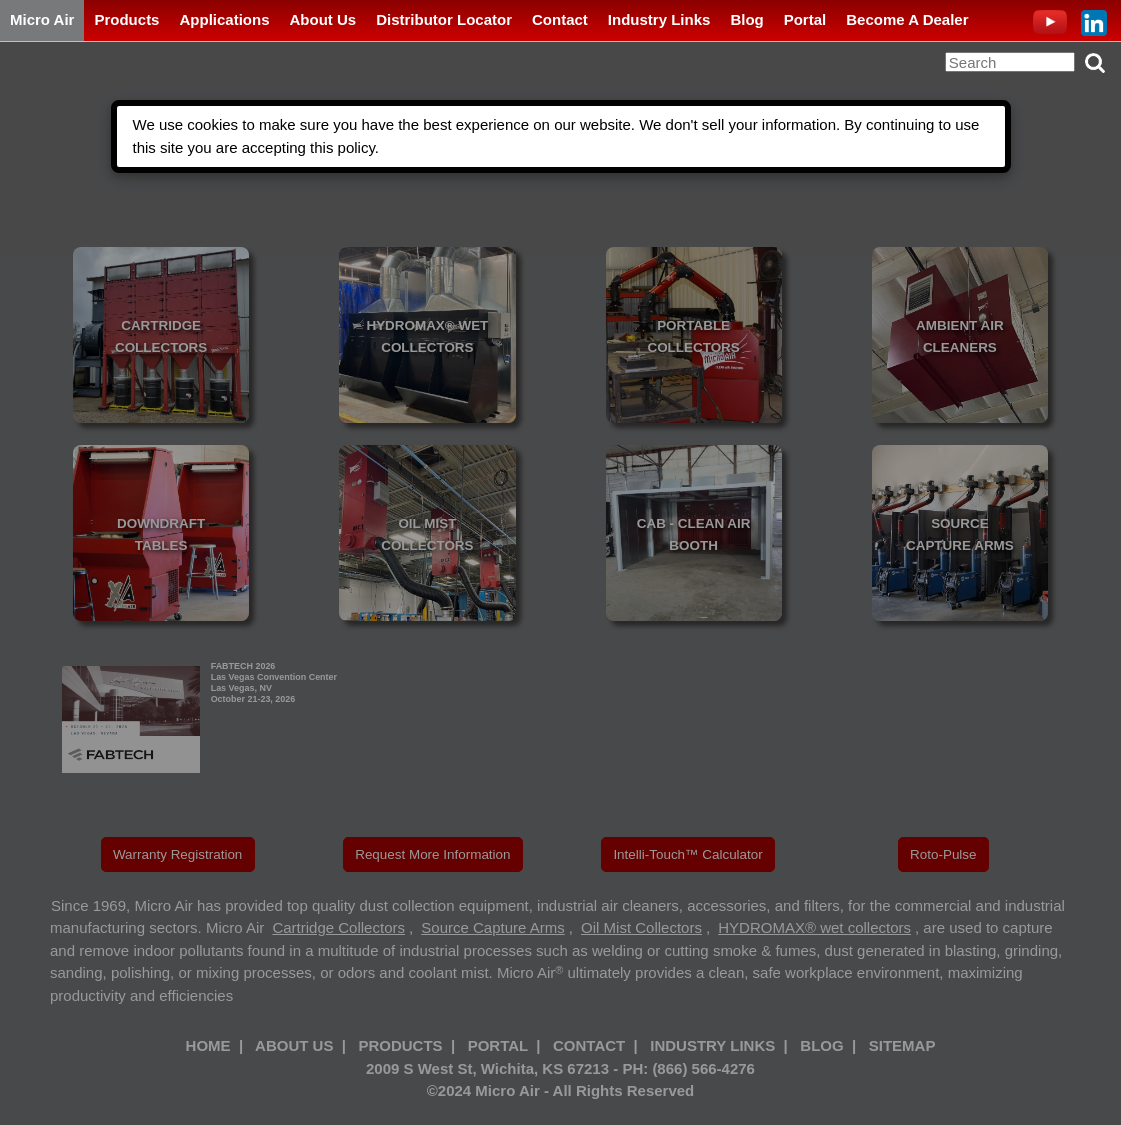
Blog (746, 19)
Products (126, 19)
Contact (560, 19)
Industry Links (659, 19)
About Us (322, 19)
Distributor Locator (444, 19)
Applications (224, 19)
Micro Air (42, 19)
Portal (805, 19)
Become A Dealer (907, 19)
